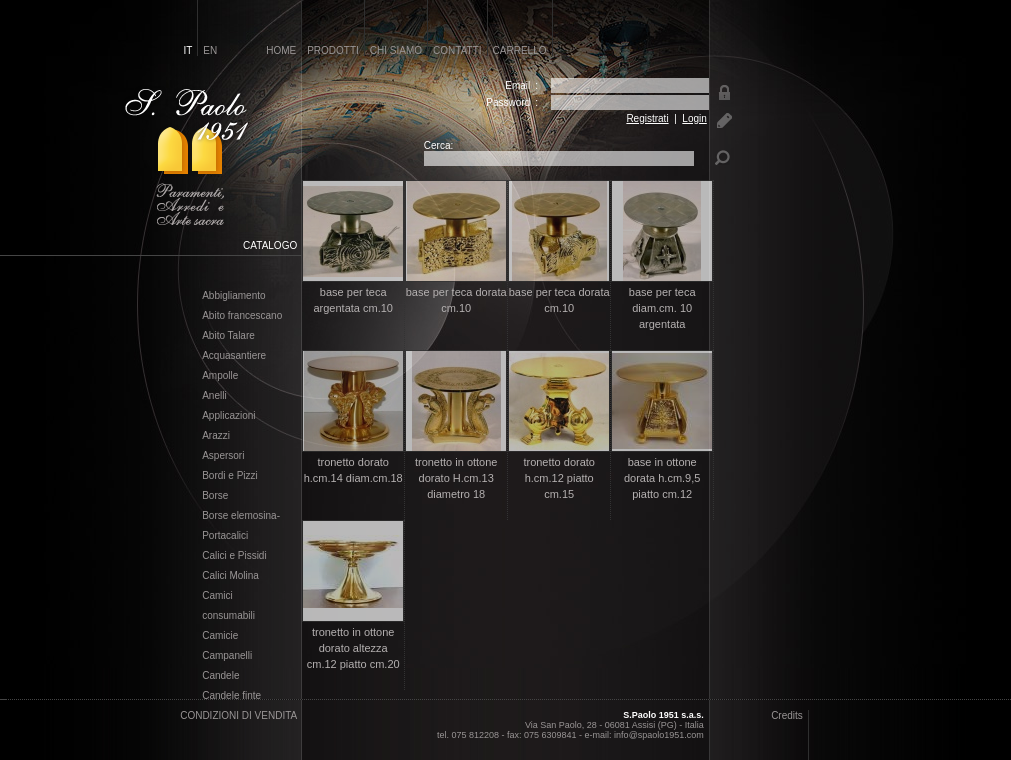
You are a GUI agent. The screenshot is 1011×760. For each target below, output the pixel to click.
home (281, 50)
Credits (787, 715)
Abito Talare (228, 336)
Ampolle (220, 376)
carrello (520, 50)
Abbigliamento (233, 296)
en (210, 50)
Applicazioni (228, 416)
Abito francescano (242, 316)
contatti (457, 50)
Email (517, 85)
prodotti (333, 50)
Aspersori (223, 456)
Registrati (647, 118)
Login (694, 118)
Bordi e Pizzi (230, 476)
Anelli (214, 396)
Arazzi (216, 436)
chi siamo (396, 50)
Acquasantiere (234, 356)
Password (508, 102)
